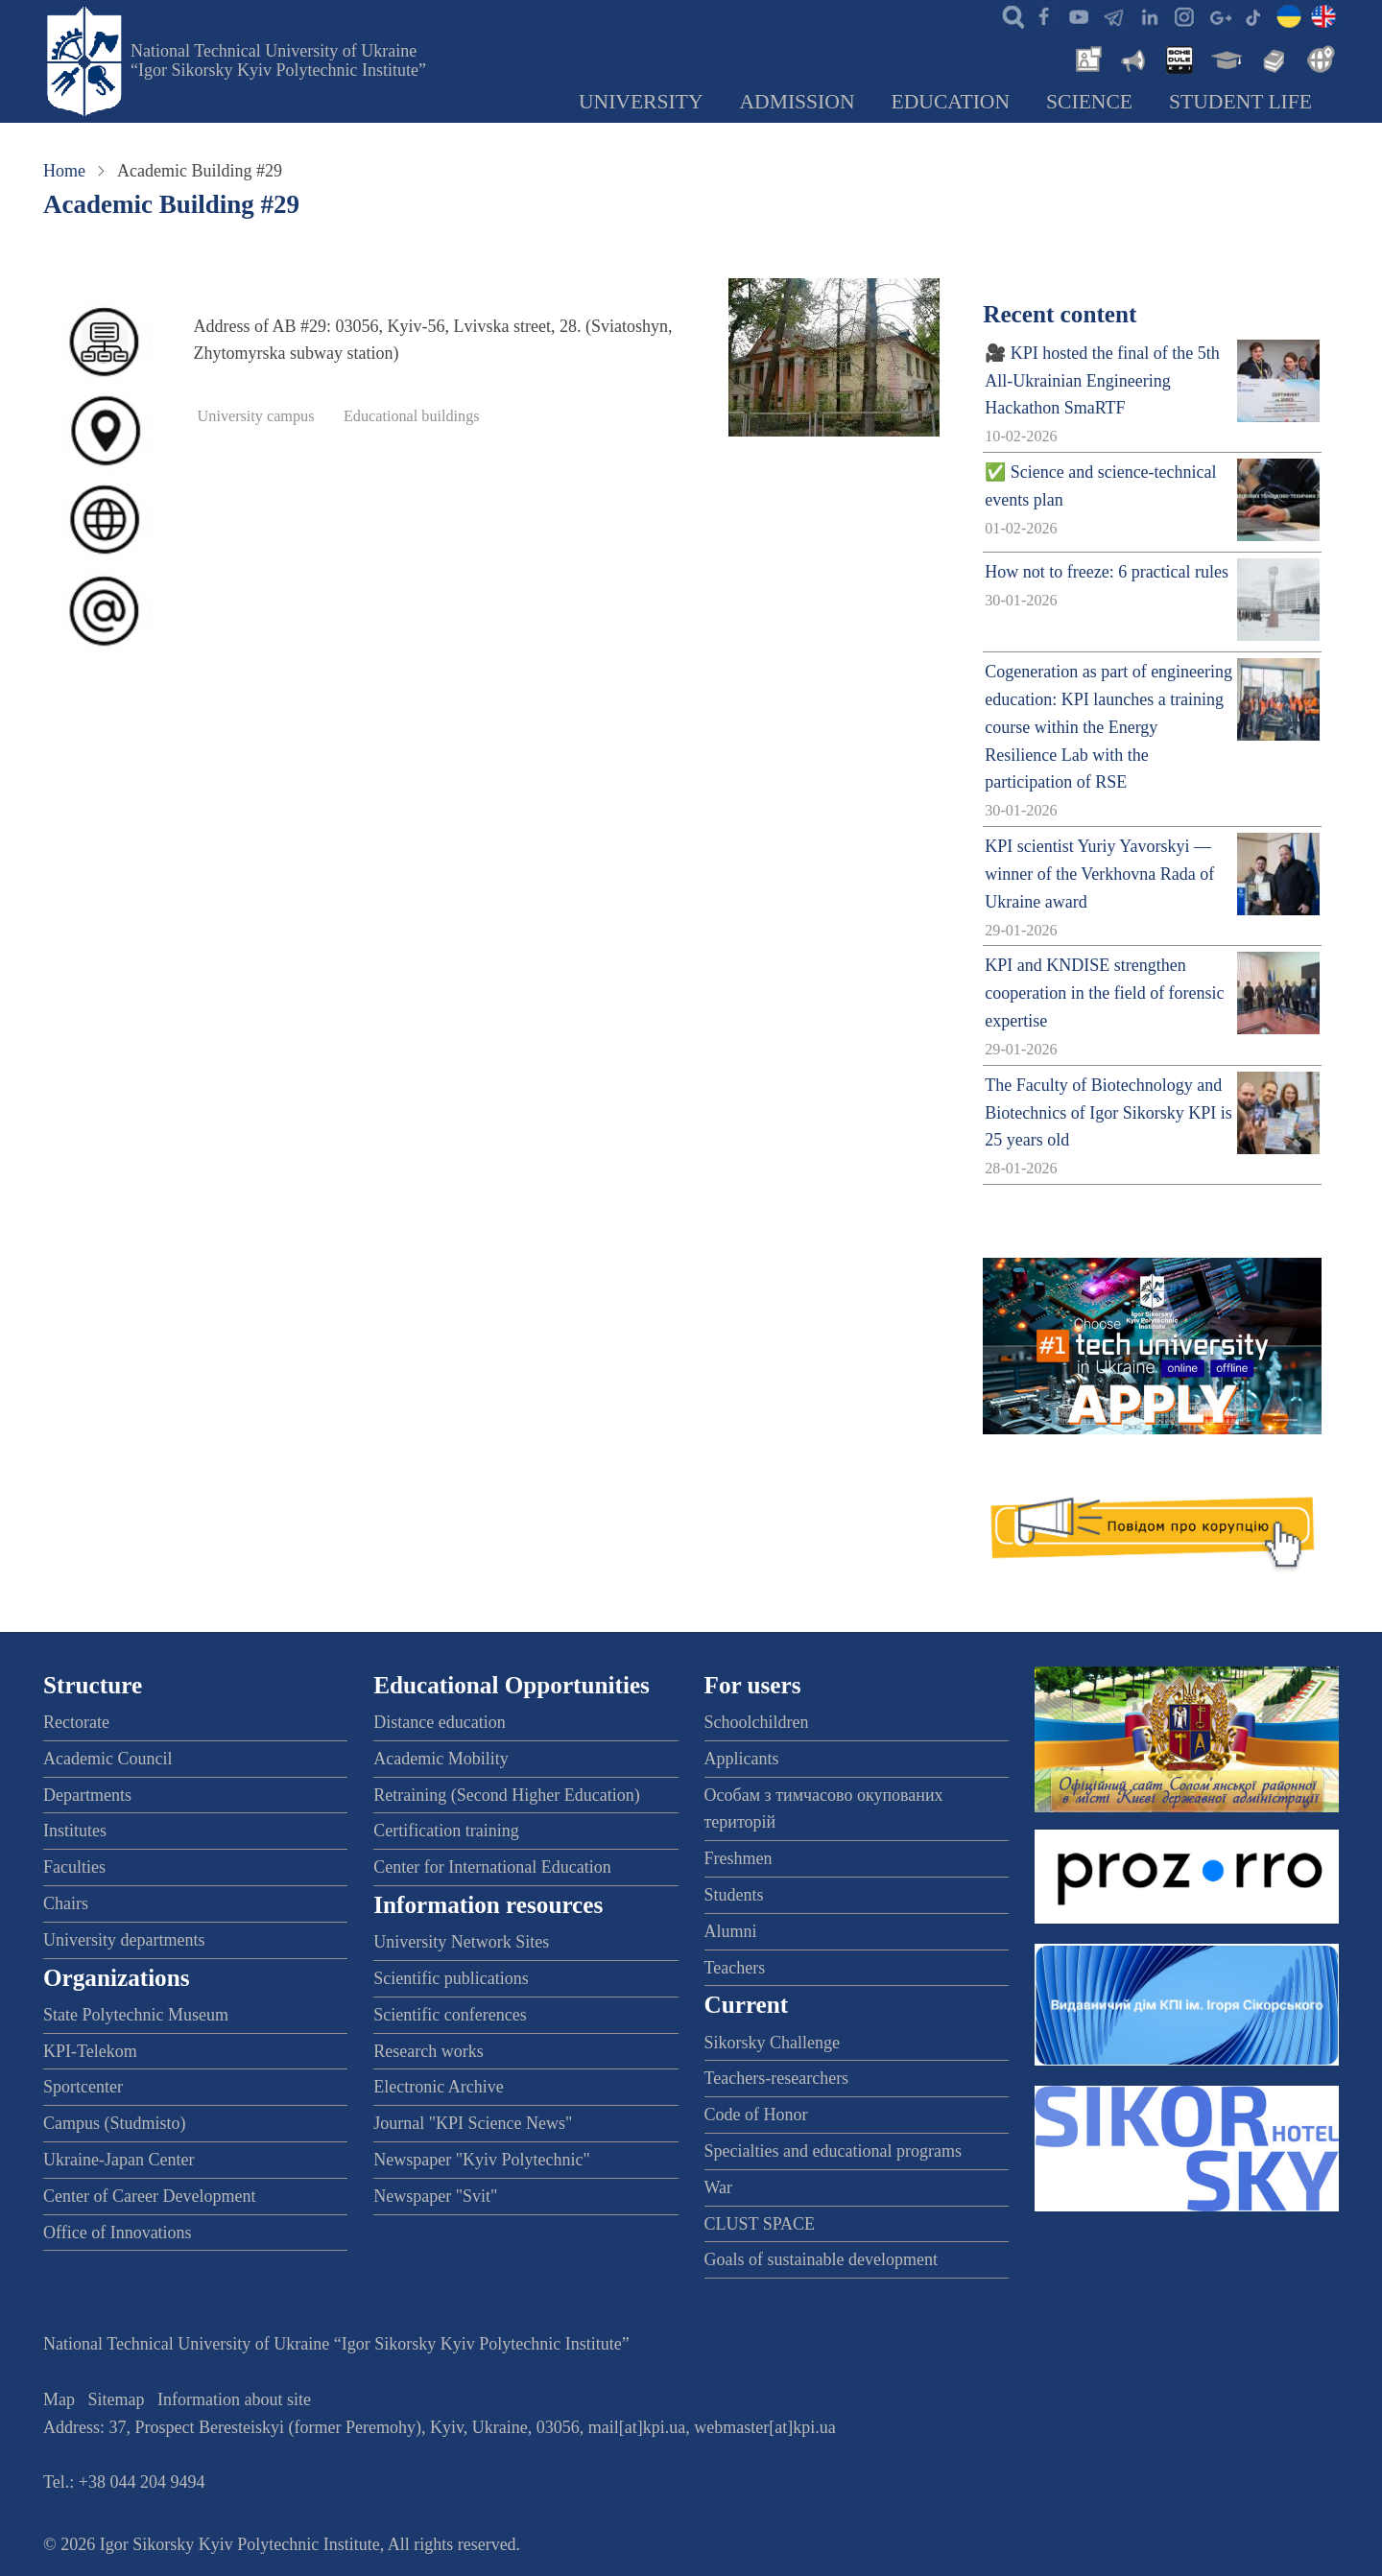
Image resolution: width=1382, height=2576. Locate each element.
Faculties (74, 1867)
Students (734, 1894)
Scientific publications (450, 1978)
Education (951, 101)
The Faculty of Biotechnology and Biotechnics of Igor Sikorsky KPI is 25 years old (1108, 1112)
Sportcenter (83, 2086)
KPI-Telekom (90, 2051)
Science (1089, 101)
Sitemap (116, 2399)
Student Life (1240, 101)
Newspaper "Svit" (435, 2196)
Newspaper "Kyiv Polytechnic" (481, 2159)
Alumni (730, 1931)
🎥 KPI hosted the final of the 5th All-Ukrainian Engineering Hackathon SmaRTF (1102, 380)
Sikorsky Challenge (772, 2042)
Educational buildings (412, 416)
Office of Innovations (117, 2232)
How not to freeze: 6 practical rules (1106, 571)
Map (59, 2399)
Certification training (445, 1830)
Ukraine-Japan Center (118, 2159)
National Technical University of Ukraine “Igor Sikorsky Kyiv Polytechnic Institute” (278, 60)
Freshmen (738, 1858)
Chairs (65, 1903)
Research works (428, 2051)
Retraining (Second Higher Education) (506, 1795)
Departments (87, 1795)
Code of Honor (756, 2114)
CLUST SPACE (760, 2223)
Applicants (741, 1758)
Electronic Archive (438, 2086)
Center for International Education (491, 1867)
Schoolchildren (756, 1722)
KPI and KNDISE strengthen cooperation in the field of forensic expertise (1104, 993)
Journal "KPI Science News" (472, 2123)
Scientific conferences (449, 2014)
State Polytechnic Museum (135, 2014)
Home (64, 170)
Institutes (75, 1830)
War (718, 2187)
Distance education (439, 1722)
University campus (256, 416)
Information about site (234, 2399)
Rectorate (76, 1722)
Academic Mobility (440, 1758)
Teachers (735, 1967)
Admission (797, 101)
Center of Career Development (149, 2196)
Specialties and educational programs (833, 2151)
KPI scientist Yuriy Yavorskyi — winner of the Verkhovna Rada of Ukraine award (1099, 874)
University (641, 101)
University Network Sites (461, 1941)
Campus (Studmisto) (114, 2123)
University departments (123, 1940)
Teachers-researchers (776, 2078)
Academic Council (107, 1758)
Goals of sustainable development (821, 2259)
